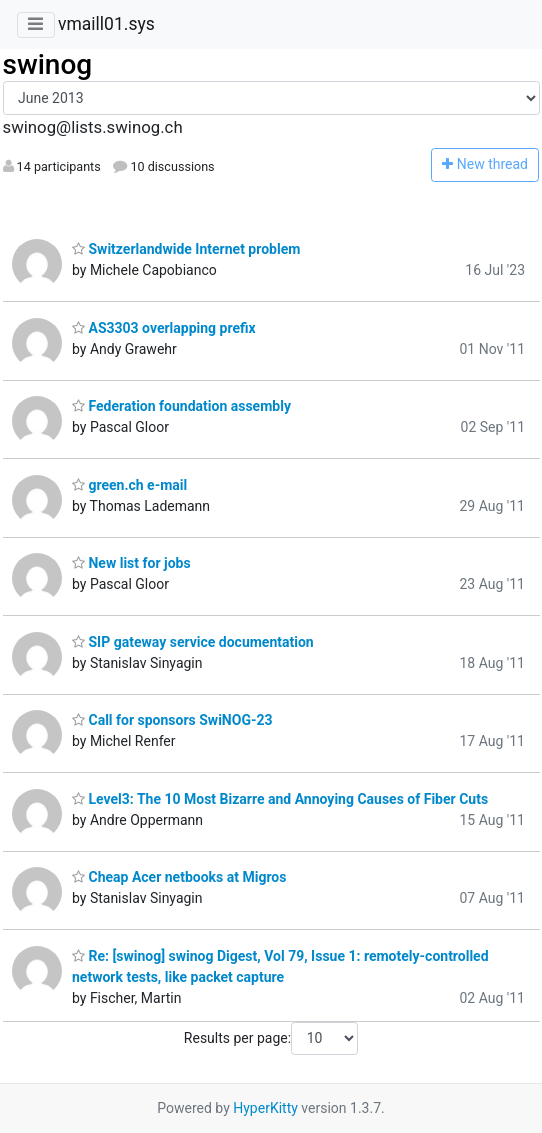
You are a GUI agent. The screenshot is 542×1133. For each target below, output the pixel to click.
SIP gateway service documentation (193, 642)
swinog (48, 64)
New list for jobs (131, 563)
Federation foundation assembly (181, 406)
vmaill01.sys (106, 24)
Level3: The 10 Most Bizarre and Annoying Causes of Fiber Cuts (280, 799)
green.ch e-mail (129, 485)
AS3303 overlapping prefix (164, 328)
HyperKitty (265, 1108)
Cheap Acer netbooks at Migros (179, 877)
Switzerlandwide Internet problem (186, 249)
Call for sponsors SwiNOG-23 (172, 720)
